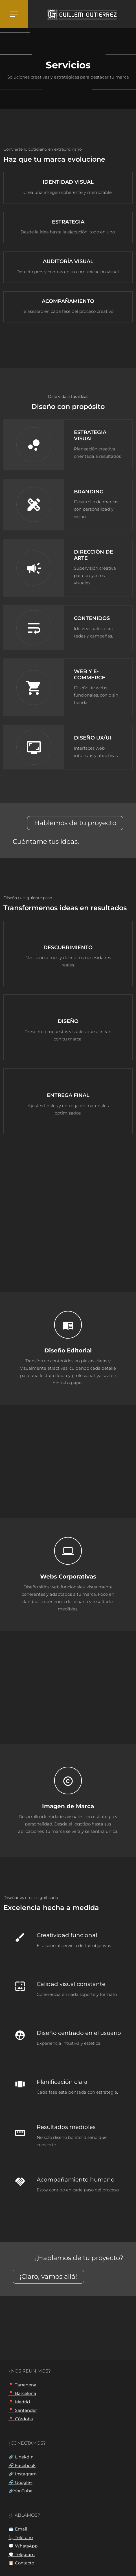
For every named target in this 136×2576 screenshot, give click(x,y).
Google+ (23, 2482)
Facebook (25, 2465)
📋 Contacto (21, 2563)
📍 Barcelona (22, 2393)
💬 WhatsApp (23, 2546)
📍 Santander (22, 2410)
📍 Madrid (19, 2401)
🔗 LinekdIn (21, 2457)
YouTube (23, 2490)
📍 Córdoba (20, 2418)
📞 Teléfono (20, 2537)
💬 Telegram (21, 2554)
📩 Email (17, 2529)
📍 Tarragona (22, 2385)
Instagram (25, 2474)
